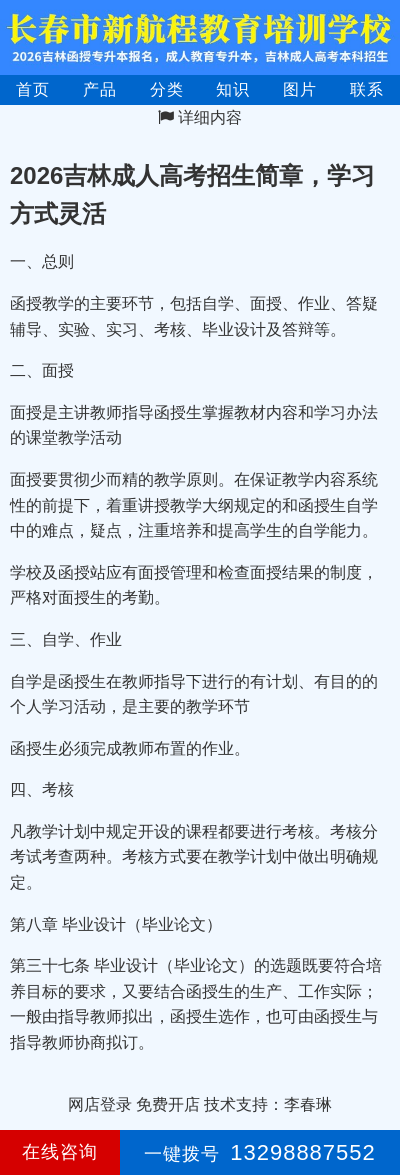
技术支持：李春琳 (268, 1104)
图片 (300, 89)
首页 (33, 89)
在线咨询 (60, 1152)
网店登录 (100, 1104)
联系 (367, 89)
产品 (100, 89)
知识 (233, 89)
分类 (167, 89)
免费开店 (168, 1104)
